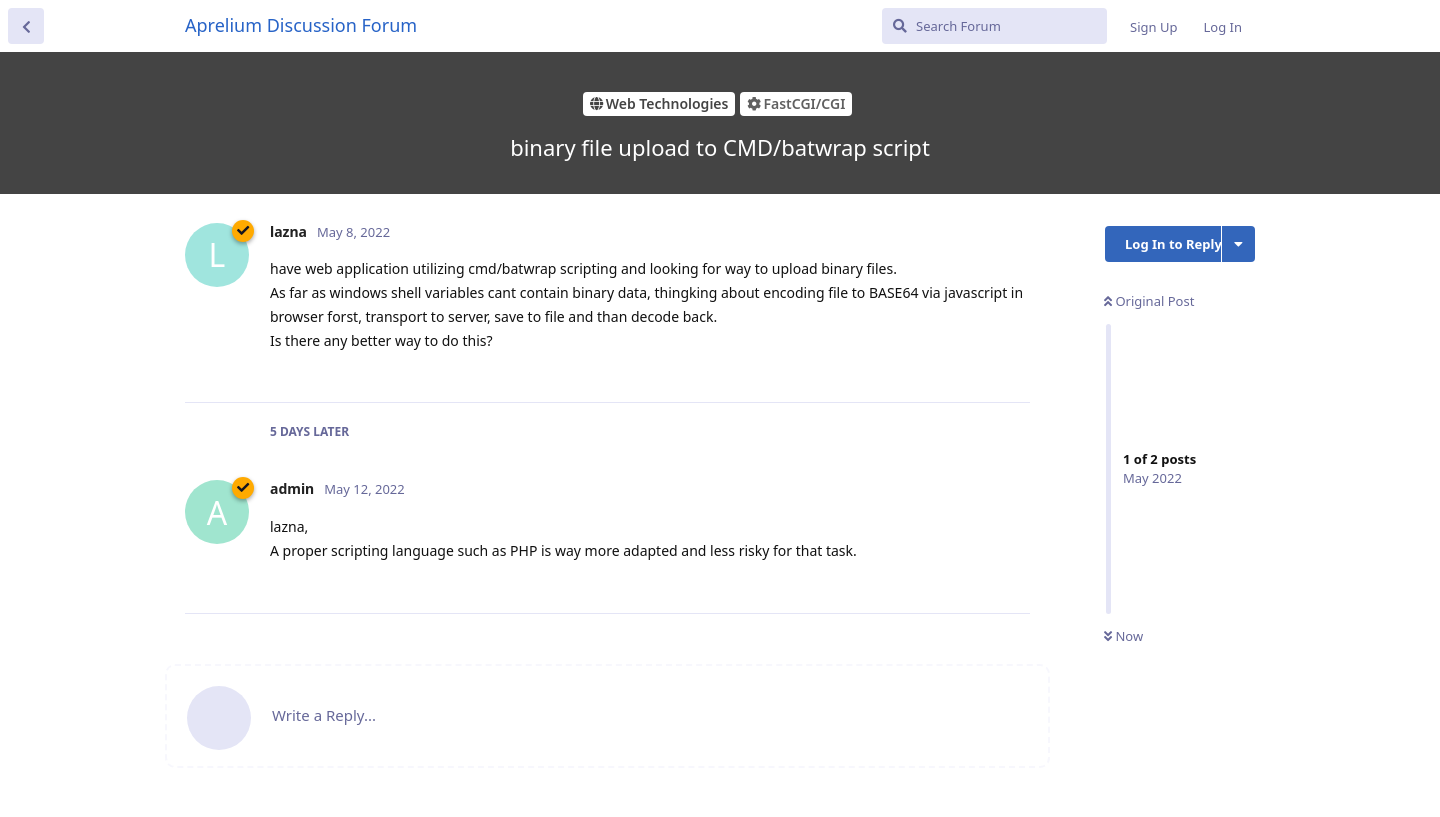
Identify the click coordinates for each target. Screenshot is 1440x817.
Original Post (1149, 301)
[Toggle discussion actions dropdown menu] (1238, 244)
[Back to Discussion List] (26, 26)
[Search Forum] (994, 26)
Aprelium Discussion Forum (301, 25)
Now (1123, 636)
